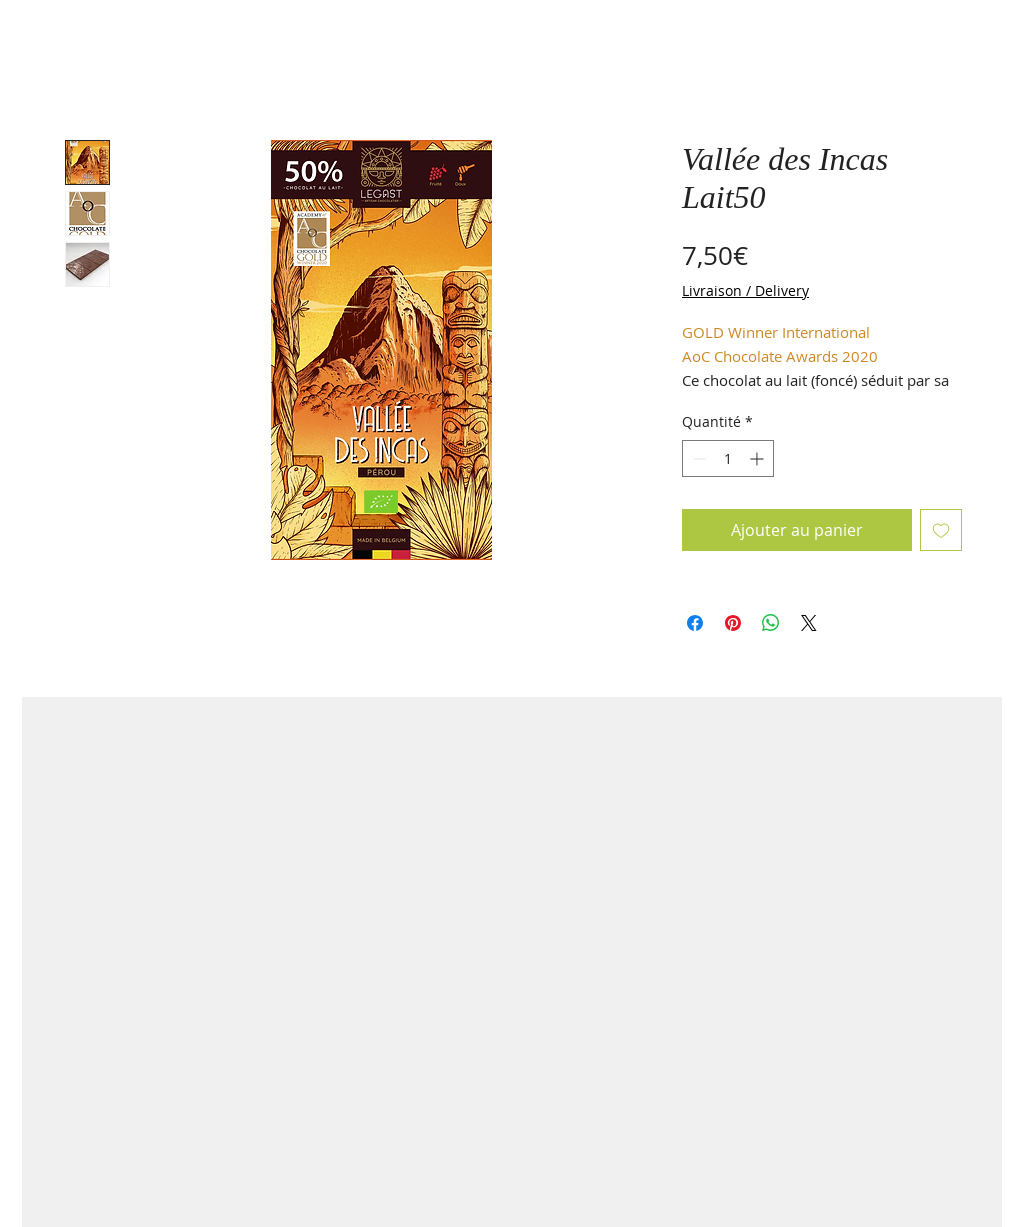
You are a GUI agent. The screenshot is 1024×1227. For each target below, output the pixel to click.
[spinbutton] (728, 458)
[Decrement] (697, 458)
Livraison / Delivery (745, 290)
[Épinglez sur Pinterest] (733, 623)
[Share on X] (809, 623)
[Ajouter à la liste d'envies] (941, 530)
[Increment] (758, 458)
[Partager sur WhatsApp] (771, 623)
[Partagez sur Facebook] (695, 623)
